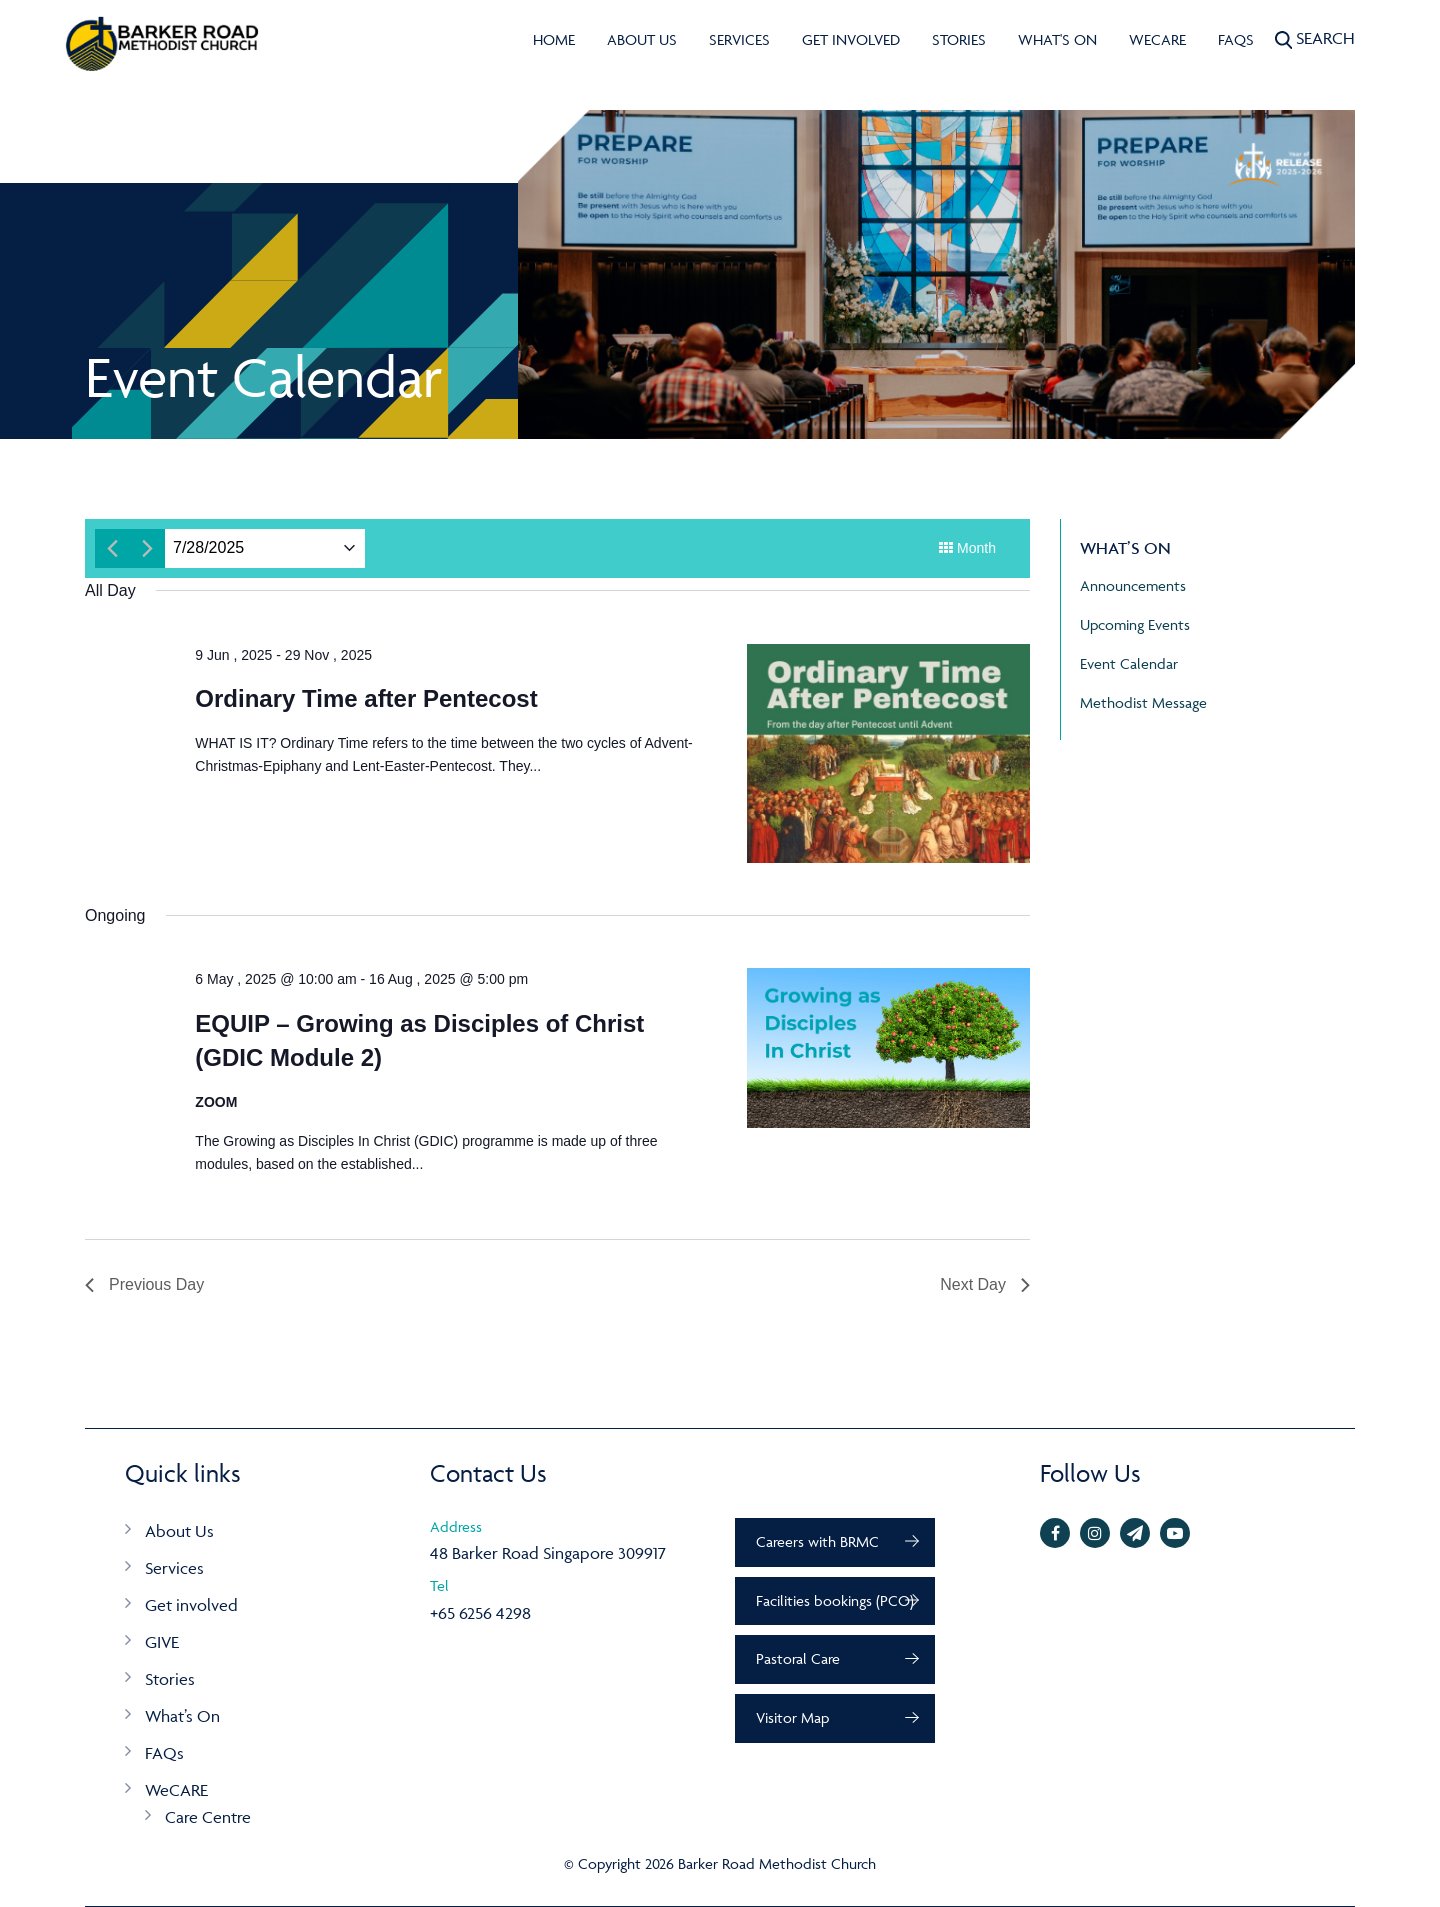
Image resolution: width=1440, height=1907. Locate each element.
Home (554, 39)
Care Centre (208, 1817)
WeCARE (1157, 39)
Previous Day (144, 1284)
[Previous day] (112, 548)
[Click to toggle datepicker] (208, 548)
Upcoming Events (1135, 624)
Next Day (985, 1284)
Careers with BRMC (817, 1541)
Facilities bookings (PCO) (835, 1600)
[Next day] (147, 548)
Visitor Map (792, 1717)
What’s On (182, 1716)
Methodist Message (1143, 702)
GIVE (162, 1642)
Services (739, 39)
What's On (1057, 39)
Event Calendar (1129, 663)
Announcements (1133, 585)
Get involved (851, 39)
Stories (959, 39)
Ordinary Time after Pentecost (366, 698)
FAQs (1236, 39)
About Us (642, 39)
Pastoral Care (798, 1658)
